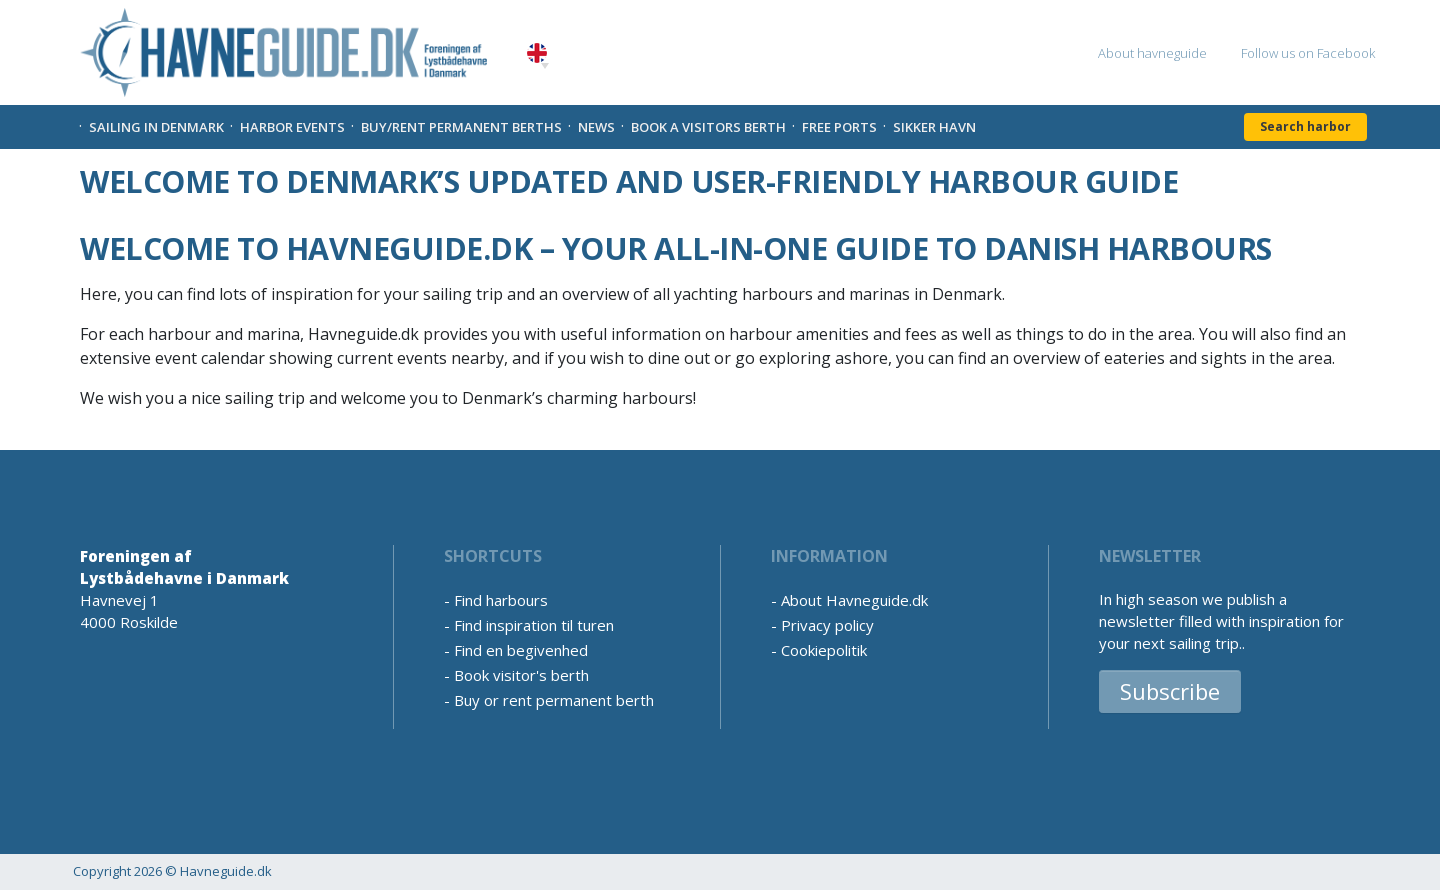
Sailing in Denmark (156, 127)
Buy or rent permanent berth (554, 700)
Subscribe (1170, 691)
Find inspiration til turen (534, 625)
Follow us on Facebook (1308, 53)
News (596, 127)
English (537, 53)
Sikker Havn (934, 127)
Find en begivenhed (521, 650)
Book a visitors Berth (708, 127)
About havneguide (1152, 53)
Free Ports (839, 127)
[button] (545, 66)
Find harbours (501, 600)
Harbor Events (292, 127)
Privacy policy (827, 625)
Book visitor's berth (521, 675)
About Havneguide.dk (854, 600)
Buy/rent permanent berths (461, 127)
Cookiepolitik (824, 650)
